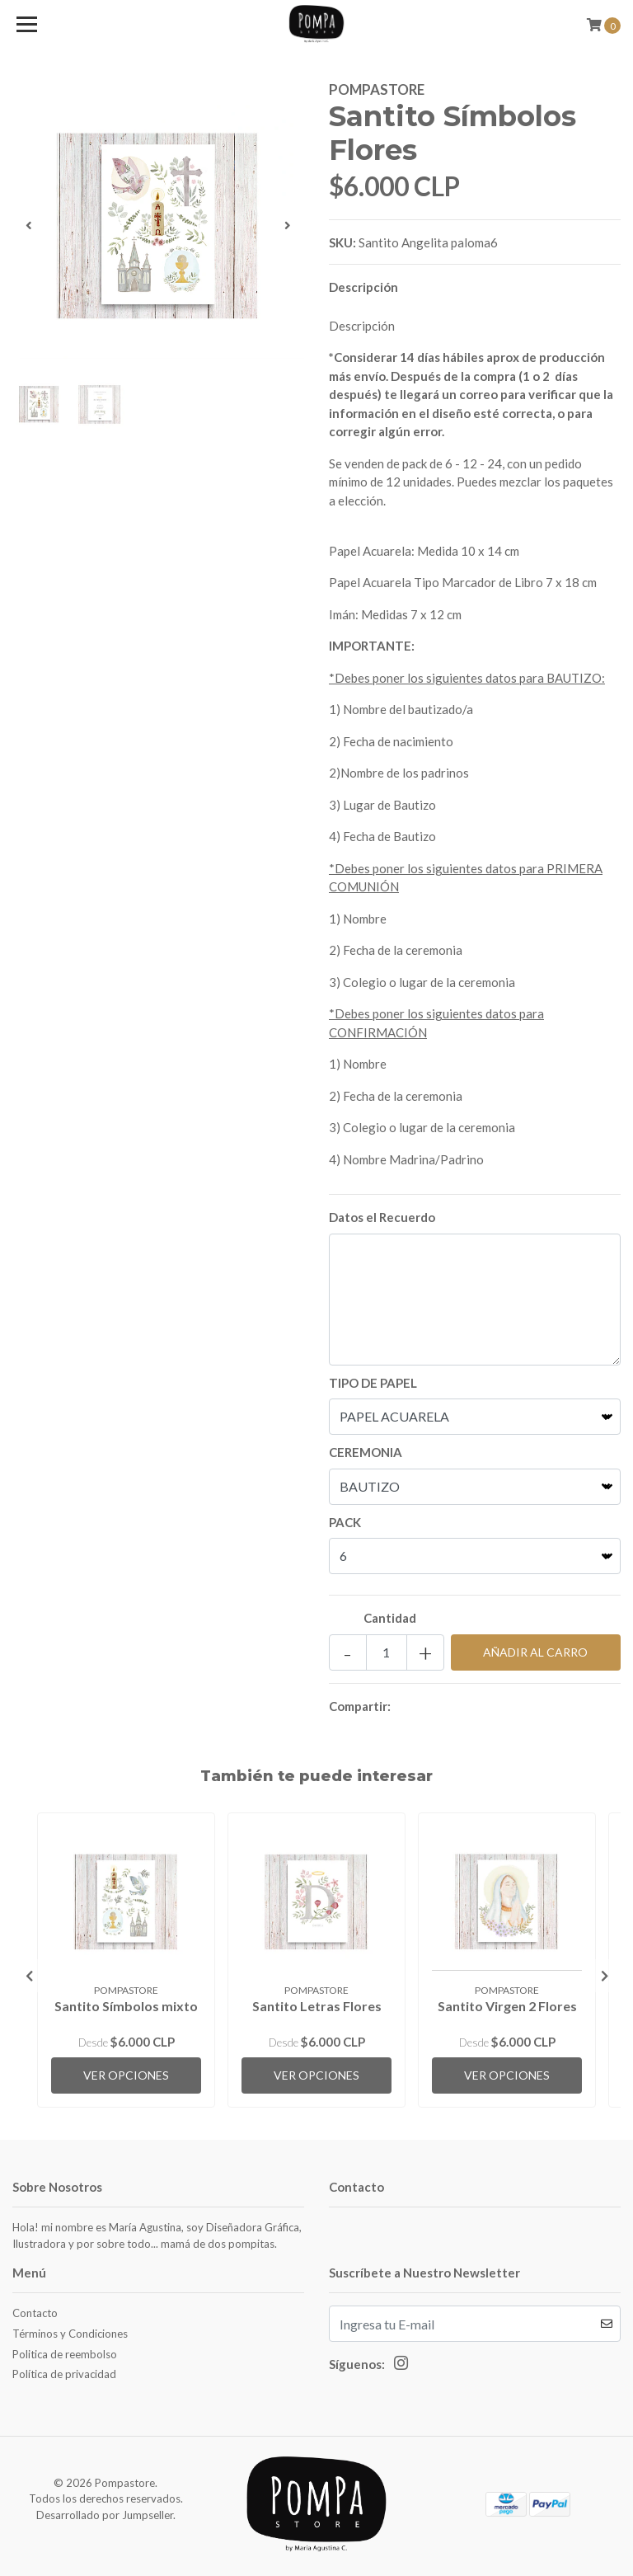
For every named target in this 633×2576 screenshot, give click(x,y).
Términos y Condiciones (70, 2333)
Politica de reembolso (64, 2354)
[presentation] (28, 225)
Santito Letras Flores (317, 2006)
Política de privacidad (64, 2374)
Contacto (35, 2313)
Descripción (363, 287)
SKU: (342, 242)
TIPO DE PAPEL (373, 1382)
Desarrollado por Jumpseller (104, 2515)
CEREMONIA (365, 1452)
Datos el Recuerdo (382, 1217)
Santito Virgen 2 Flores (507, 2006)
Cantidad (389, 1617)
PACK (345, 1522)
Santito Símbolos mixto (126, 2006)
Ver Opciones (126, 2075)
